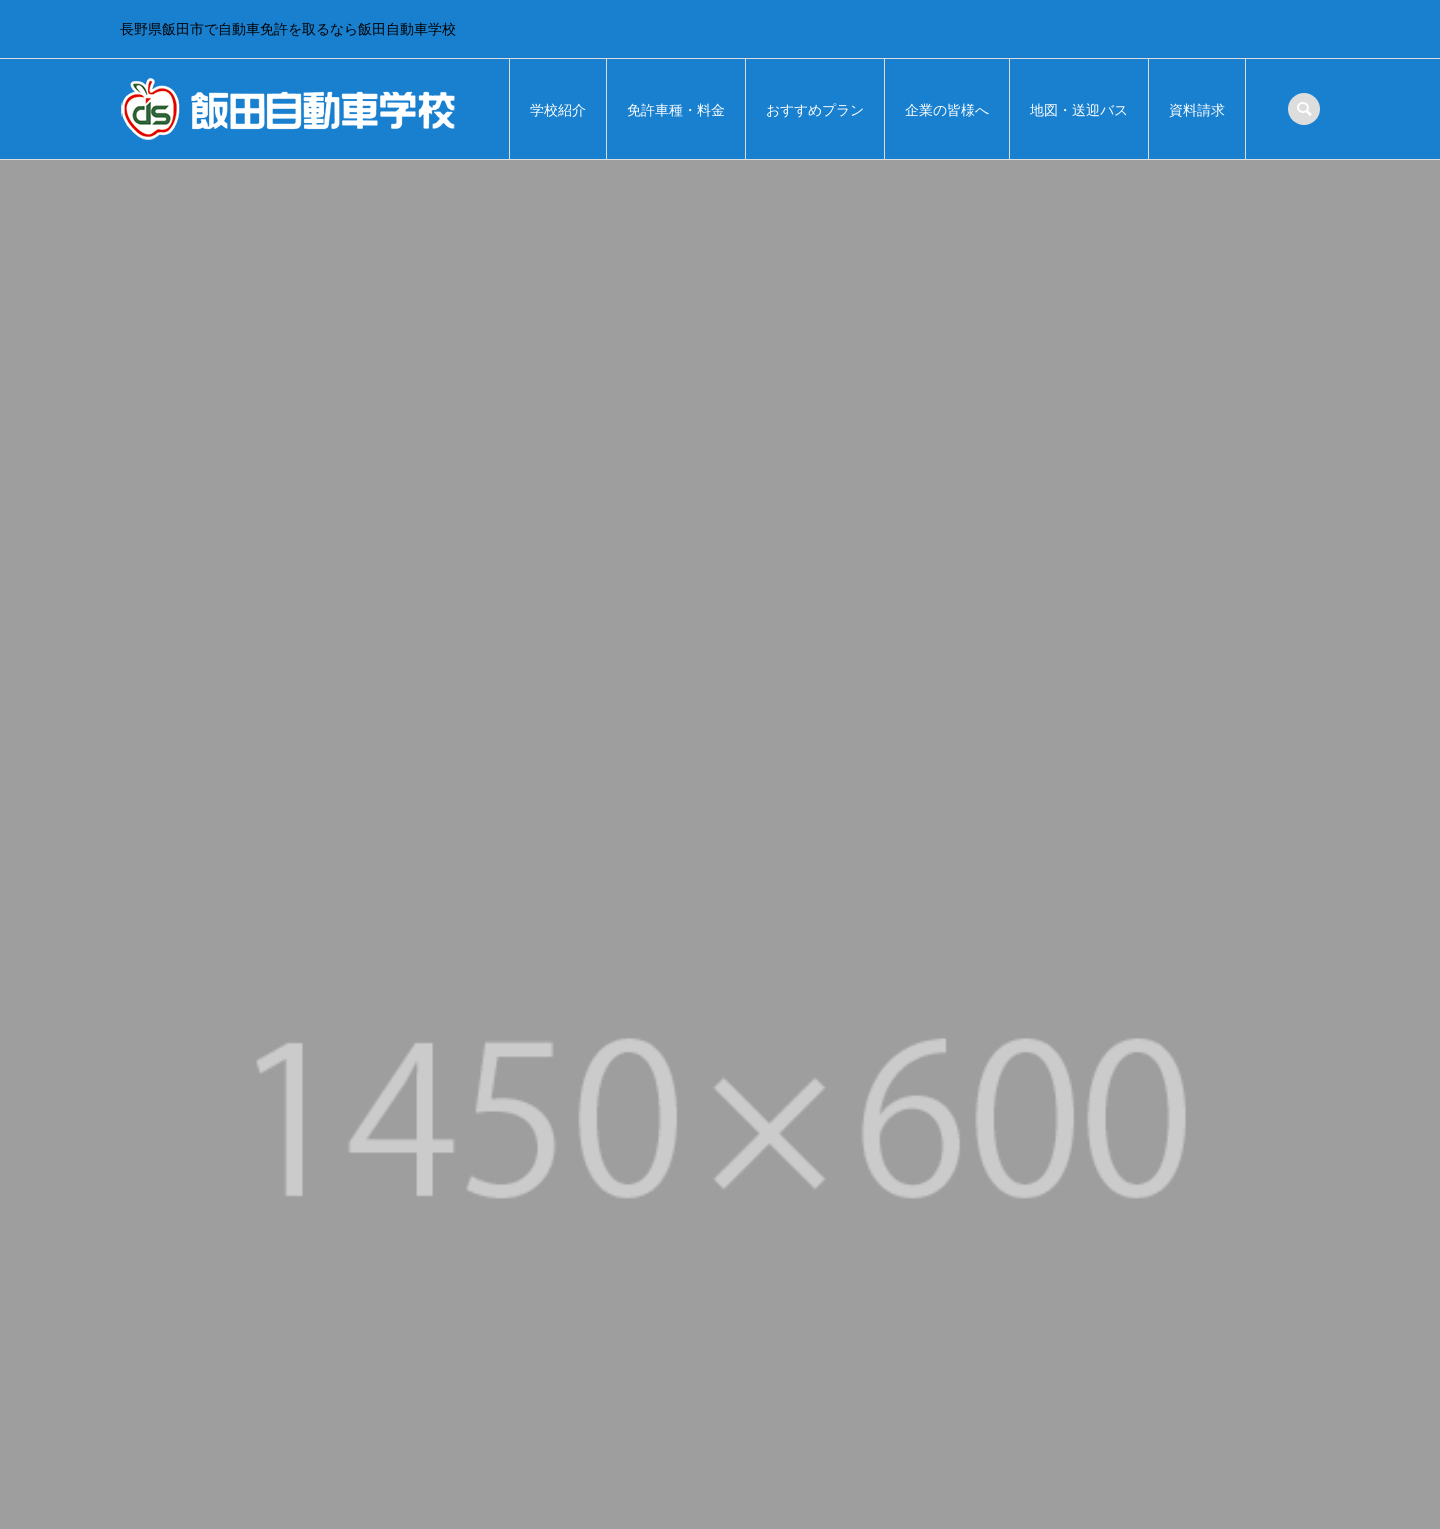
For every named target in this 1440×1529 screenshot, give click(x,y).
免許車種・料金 (676, 110)
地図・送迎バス (1079, 110)
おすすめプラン (815, 110)
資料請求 (1197, 110)
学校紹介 (558, 110)
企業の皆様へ (947, 110)
